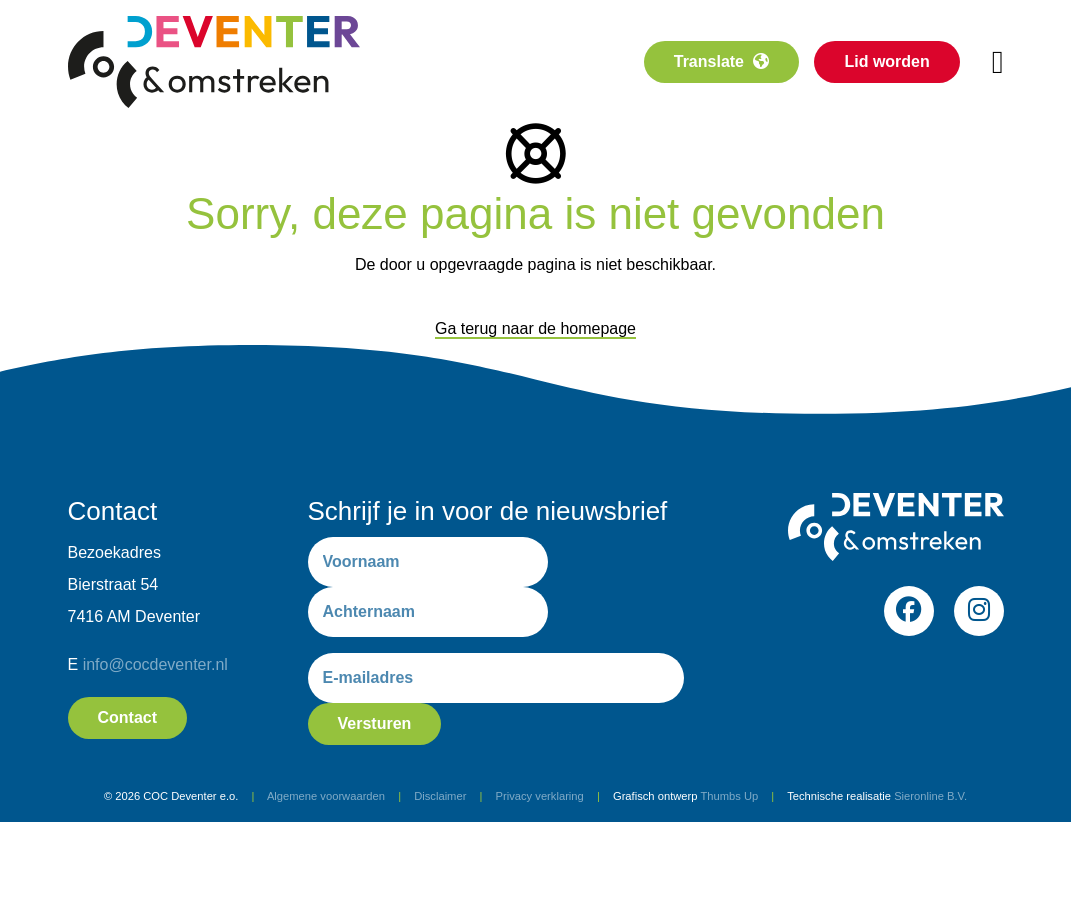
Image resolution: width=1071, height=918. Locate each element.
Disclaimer (440, 796)
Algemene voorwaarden (326, 796)
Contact (128, 717)
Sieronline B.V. (930, 796)
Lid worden (886, 61)
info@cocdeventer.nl (155, 664)
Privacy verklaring (540, 796)
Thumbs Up (729, 796)
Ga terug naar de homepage (535, 328)
